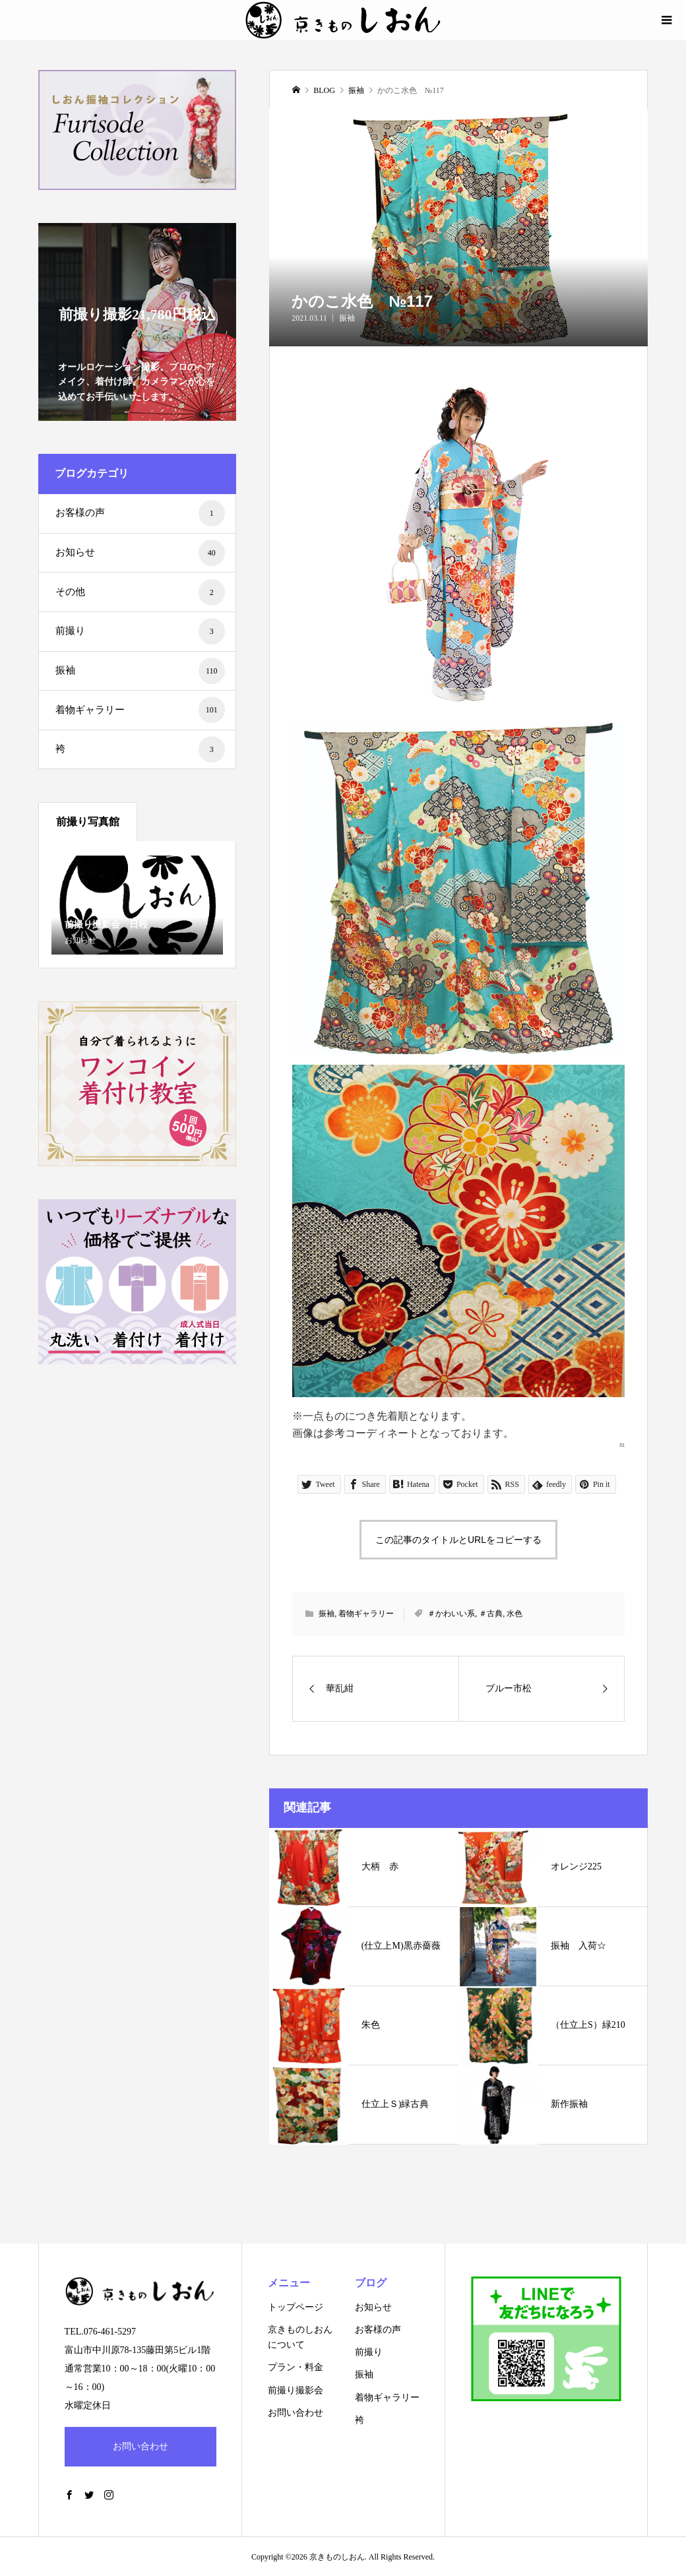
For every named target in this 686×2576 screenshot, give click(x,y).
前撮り (140, 631)
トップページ (295, 2307)
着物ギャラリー (366, 1613)
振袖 (347, 318)
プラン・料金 (295, 2367)
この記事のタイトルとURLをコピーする (458, 1539)
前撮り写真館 (87, 821)
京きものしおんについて (300, 2337)
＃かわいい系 (451, 1613)
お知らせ (140, 553)
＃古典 (491, 1613)
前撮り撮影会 (295, 2390)
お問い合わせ (140, 2446)
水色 (514, 1613)
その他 (140, 592)
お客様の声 (140, 513)
